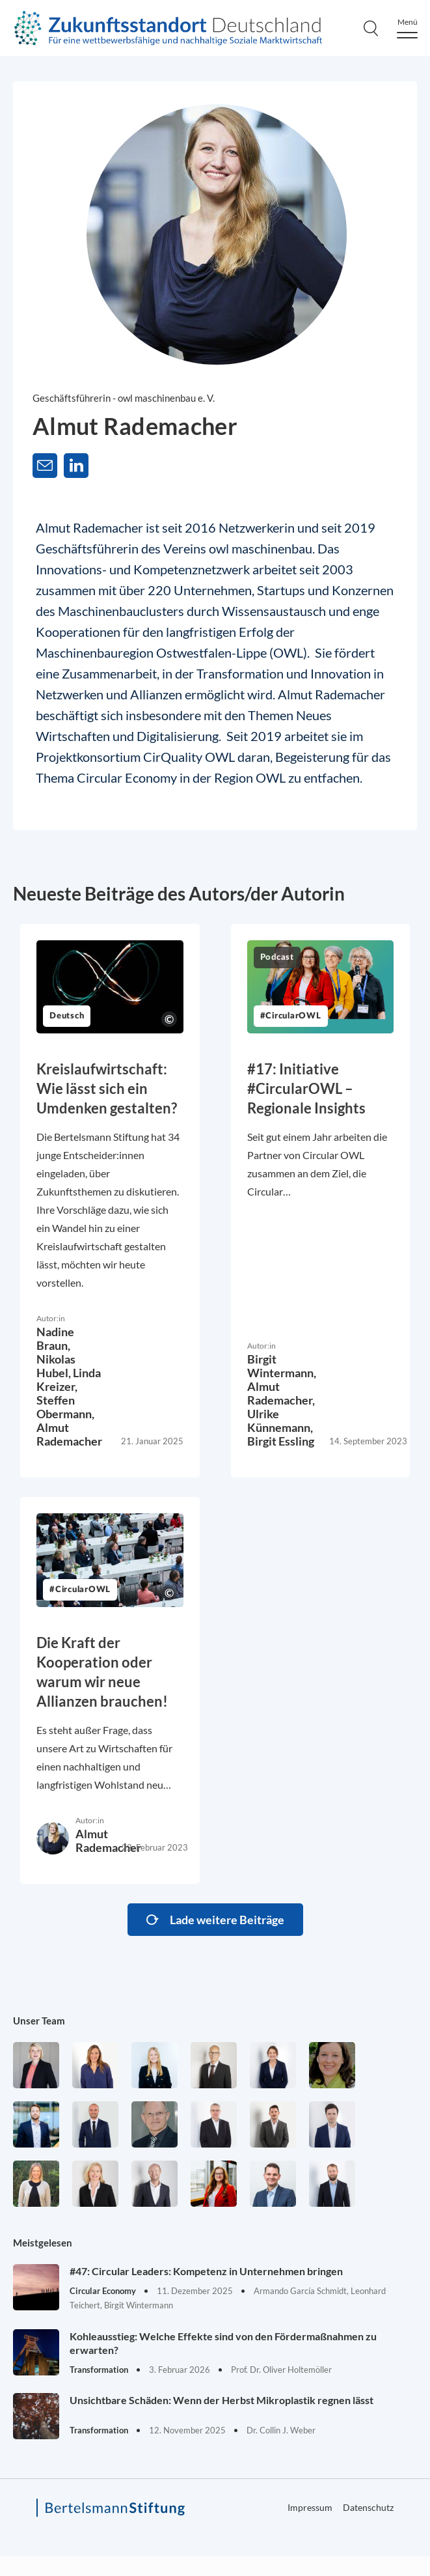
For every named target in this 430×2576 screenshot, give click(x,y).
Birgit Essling (280, 1441)
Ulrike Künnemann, (280, 1421)
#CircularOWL (290, 1016)
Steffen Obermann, (65, 1407)
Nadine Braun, (55, 1338)
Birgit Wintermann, (281, 1366)
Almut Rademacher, (281, 1393)
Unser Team (39, 2020)
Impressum (310, 2507)
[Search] (371, 28)
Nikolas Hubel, (55, 1366)
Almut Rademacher (69, 1434)
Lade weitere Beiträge (227, 1919)
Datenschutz (368, 2507)
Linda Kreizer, (68, 1379)
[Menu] (407, 28)
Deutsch (66, 1016)
